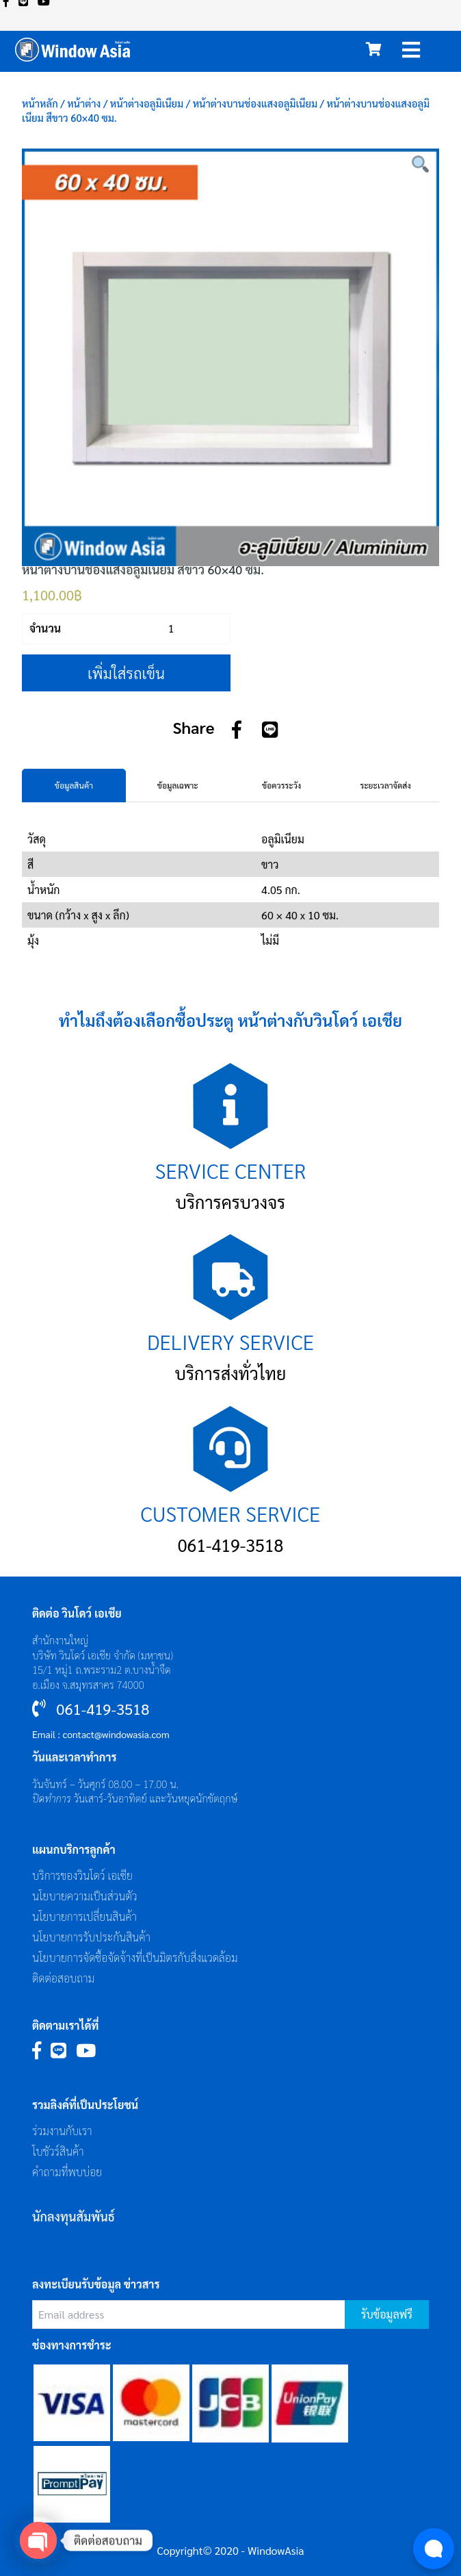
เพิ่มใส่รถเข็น (126, 673)
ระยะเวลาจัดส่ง (385, 785)
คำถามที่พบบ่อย (67, 2172)
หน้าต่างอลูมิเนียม (146, 103)
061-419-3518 (231, 1544)
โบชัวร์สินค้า (58, 2151)
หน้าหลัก (40, 103)
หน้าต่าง (84, 103)
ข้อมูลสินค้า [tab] (74, 785)
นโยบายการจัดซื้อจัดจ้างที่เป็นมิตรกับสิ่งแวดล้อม (134, 1957)
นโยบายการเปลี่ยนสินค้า (84, 1916)
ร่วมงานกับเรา (62, 2131)
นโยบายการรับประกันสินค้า (91, 1937)
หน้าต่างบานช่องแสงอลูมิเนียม (255, 103)
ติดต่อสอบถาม (63, 1978)
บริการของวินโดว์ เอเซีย (82, 1875)
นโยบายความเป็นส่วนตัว (84, 1896)
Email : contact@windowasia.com (101, 1734)
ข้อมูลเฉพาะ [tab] (177, 785)
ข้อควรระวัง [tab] (281, 785)
